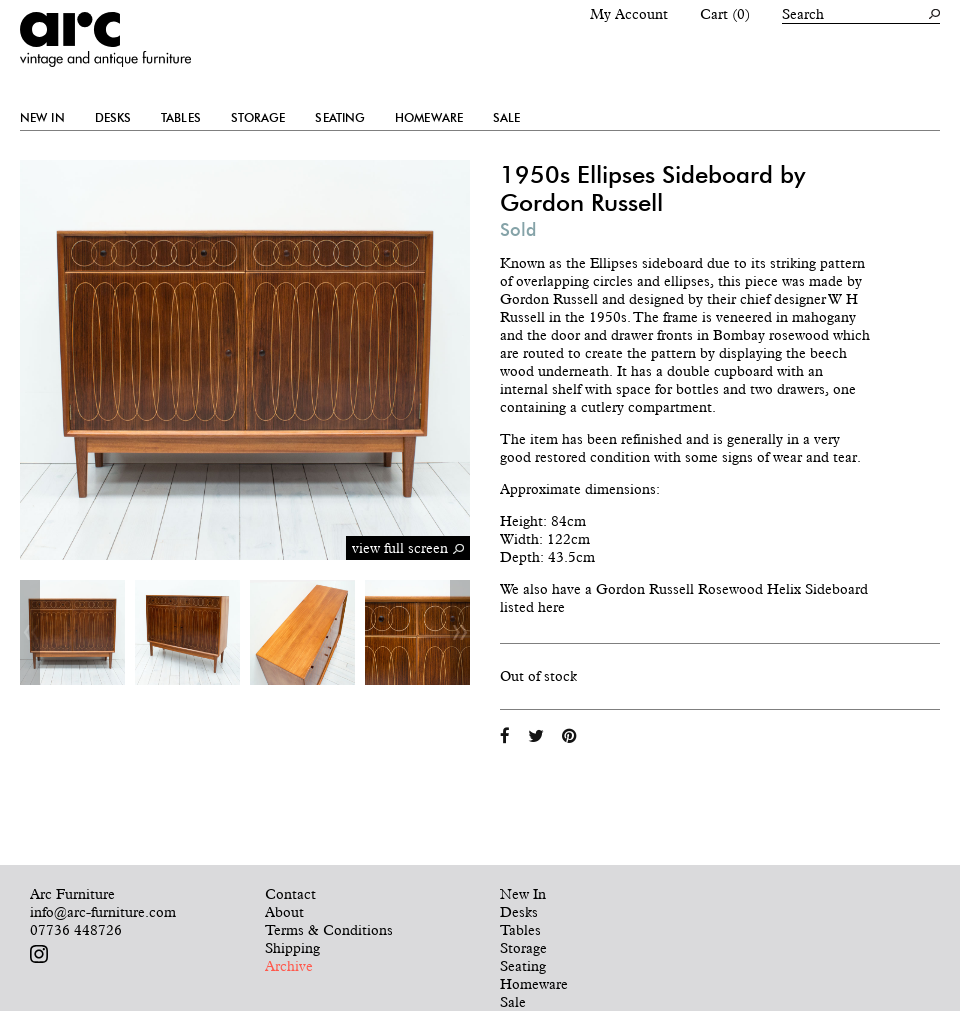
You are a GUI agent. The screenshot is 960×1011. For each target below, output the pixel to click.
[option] (72, 632)
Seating (340, 118)
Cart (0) (725, 14)
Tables (181, 118)
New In (42, 118)
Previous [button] (30, 632)
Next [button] (460, 632)
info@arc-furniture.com (103, 912)
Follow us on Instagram (39, 954)
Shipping (292, 948)
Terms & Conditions (329, 930)
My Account (629, 14)
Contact (290, 894)
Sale (506, 118)
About (284, 912)
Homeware (429, 118)
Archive (289, 966)
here (551, 607)
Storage (258, 118)
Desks (113, 118)
